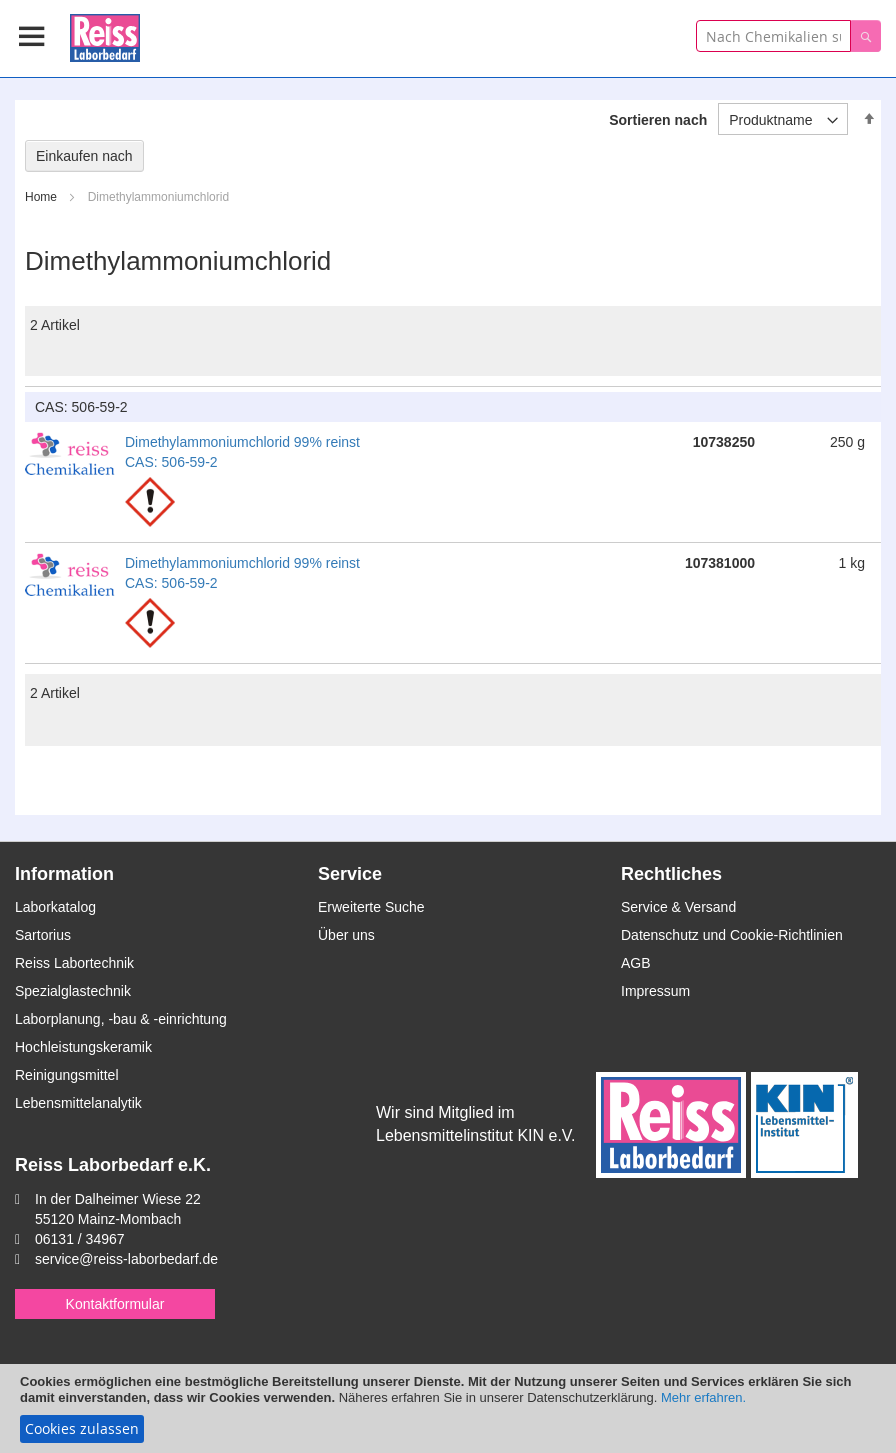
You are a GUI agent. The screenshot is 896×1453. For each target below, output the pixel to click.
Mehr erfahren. (703, 1397)
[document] (448, 1408)
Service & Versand (678, 907)
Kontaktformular (115, 1304)
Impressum (655, 991)
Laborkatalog (55, 907)
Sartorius (43, 935)
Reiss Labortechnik (74, 963)
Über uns (346, 935)
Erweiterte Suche (371, 907)
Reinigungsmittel (67, 1075)
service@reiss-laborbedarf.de (126, 1259)
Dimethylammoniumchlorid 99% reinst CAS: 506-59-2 (242, 452)
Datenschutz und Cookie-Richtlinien (732, 935)
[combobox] (773, 36)
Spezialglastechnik (73, 991)
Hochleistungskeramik (83, 1047)
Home (42, 197)
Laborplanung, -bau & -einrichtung (121, 1019)
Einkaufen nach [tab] (84, 156)
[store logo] (105, 34)
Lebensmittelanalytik (78, 1103)
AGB (636, 963)
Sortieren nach (658, 120)
